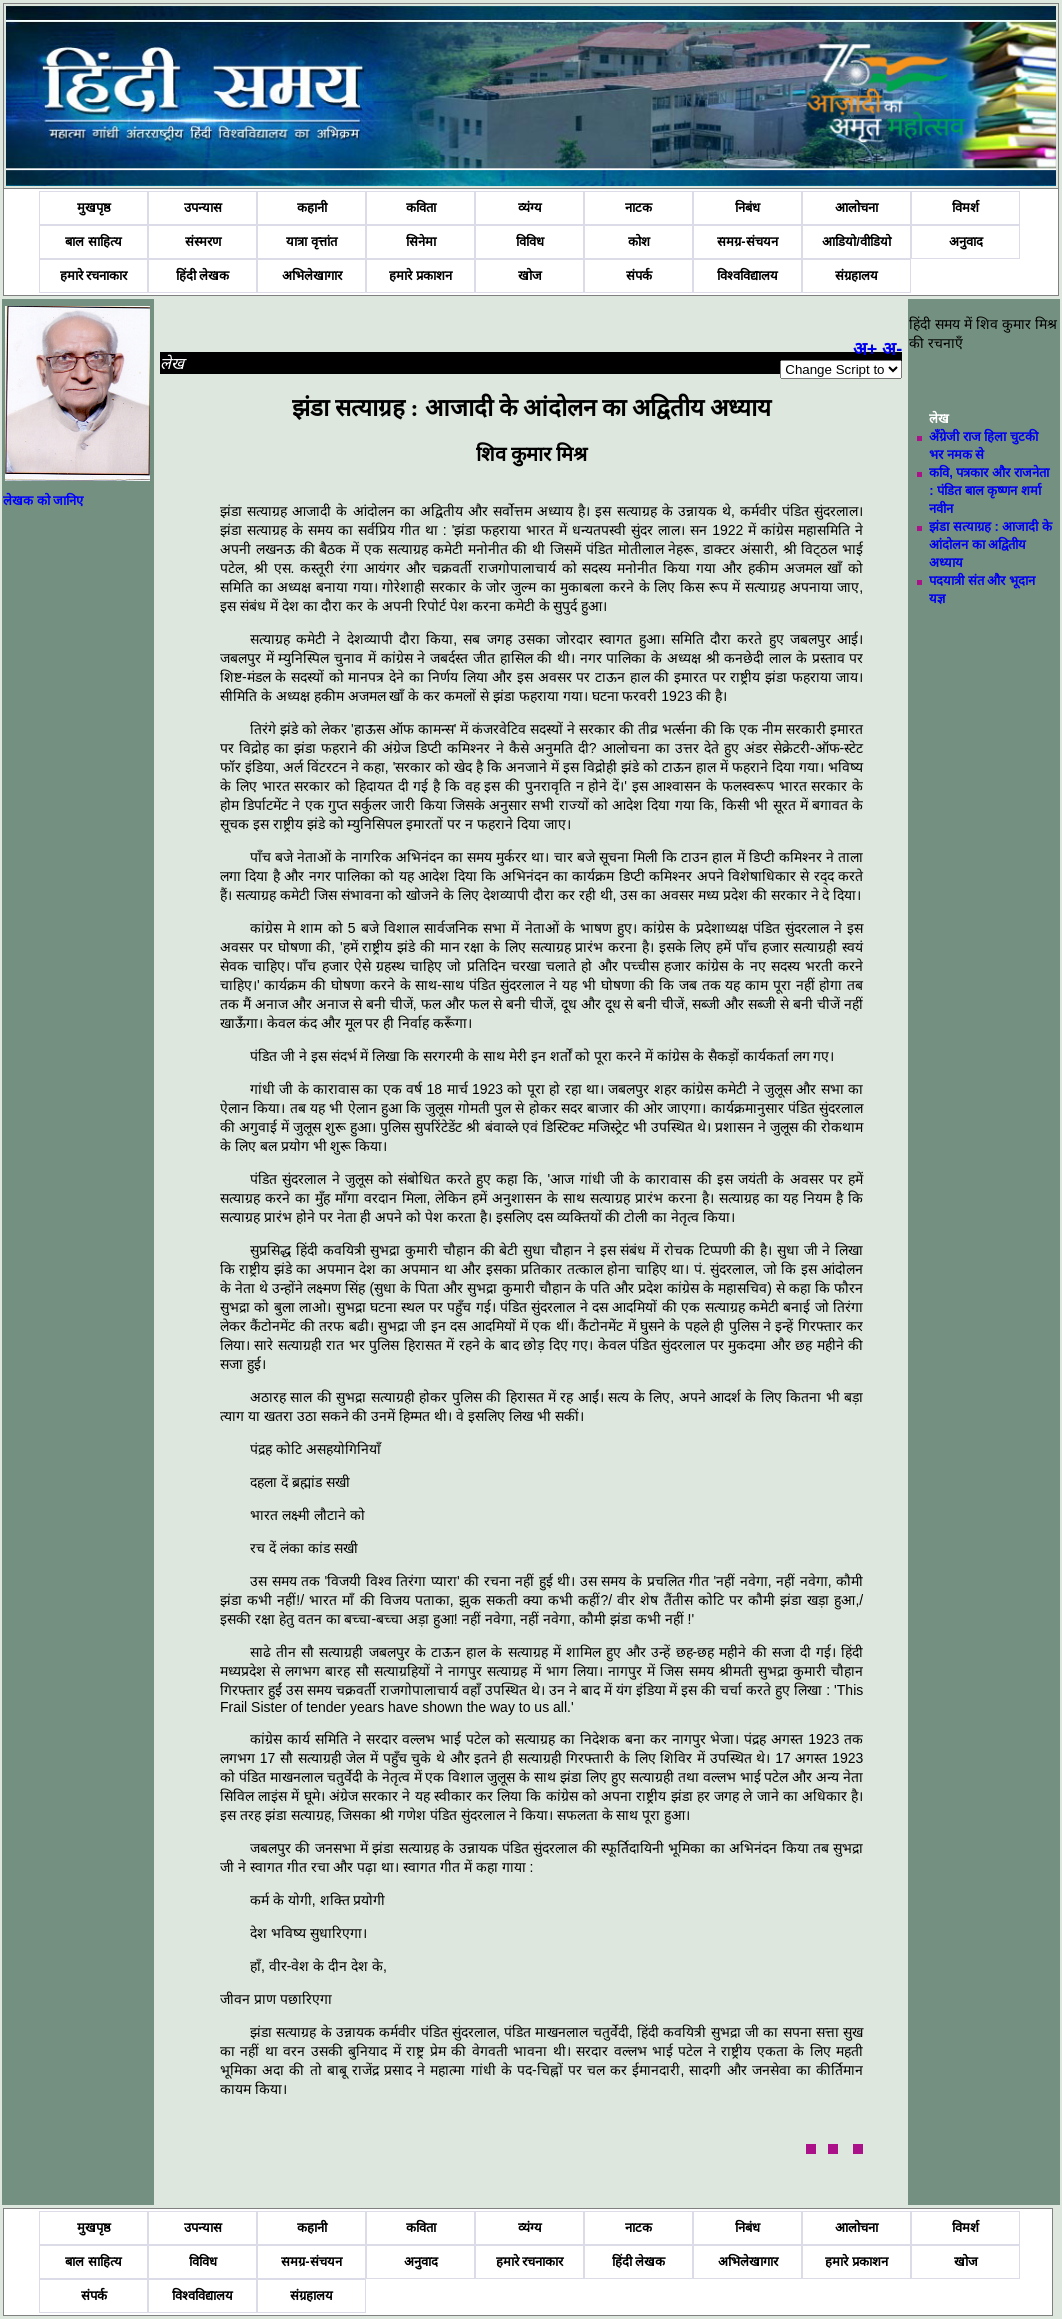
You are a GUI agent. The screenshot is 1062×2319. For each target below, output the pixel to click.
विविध (530, 241)
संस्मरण (203, 241)
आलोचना (856, 207)
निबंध (747, 207)
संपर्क (639, 275)
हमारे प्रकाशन (420, 275)
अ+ (865, 349)
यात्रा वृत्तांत (311, 241)
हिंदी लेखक (203, 275)
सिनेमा (421, 241)
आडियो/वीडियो (856, 241)
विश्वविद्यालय (747, 275)
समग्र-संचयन (747, 241)
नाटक (638, 207)
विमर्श (965, 207)
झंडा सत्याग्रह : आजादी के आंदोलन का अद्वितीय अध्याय (990, 544)
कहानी (312, 207)
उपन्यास (203, 207)
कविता (421, 207)
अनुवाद (966, 241)
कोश (639, 241)
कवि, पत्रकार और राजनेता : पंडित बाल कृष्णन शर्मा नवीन (988, 490)
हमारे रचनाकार (94, 275)
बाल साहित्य (93, 241)
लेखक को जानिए (43, 500)
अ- (892, 349)
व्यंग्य (530, 207)
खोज (530, 275)
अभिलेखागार (312, 275)
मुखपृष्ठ (94, 207)
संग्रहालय (856, 275)
